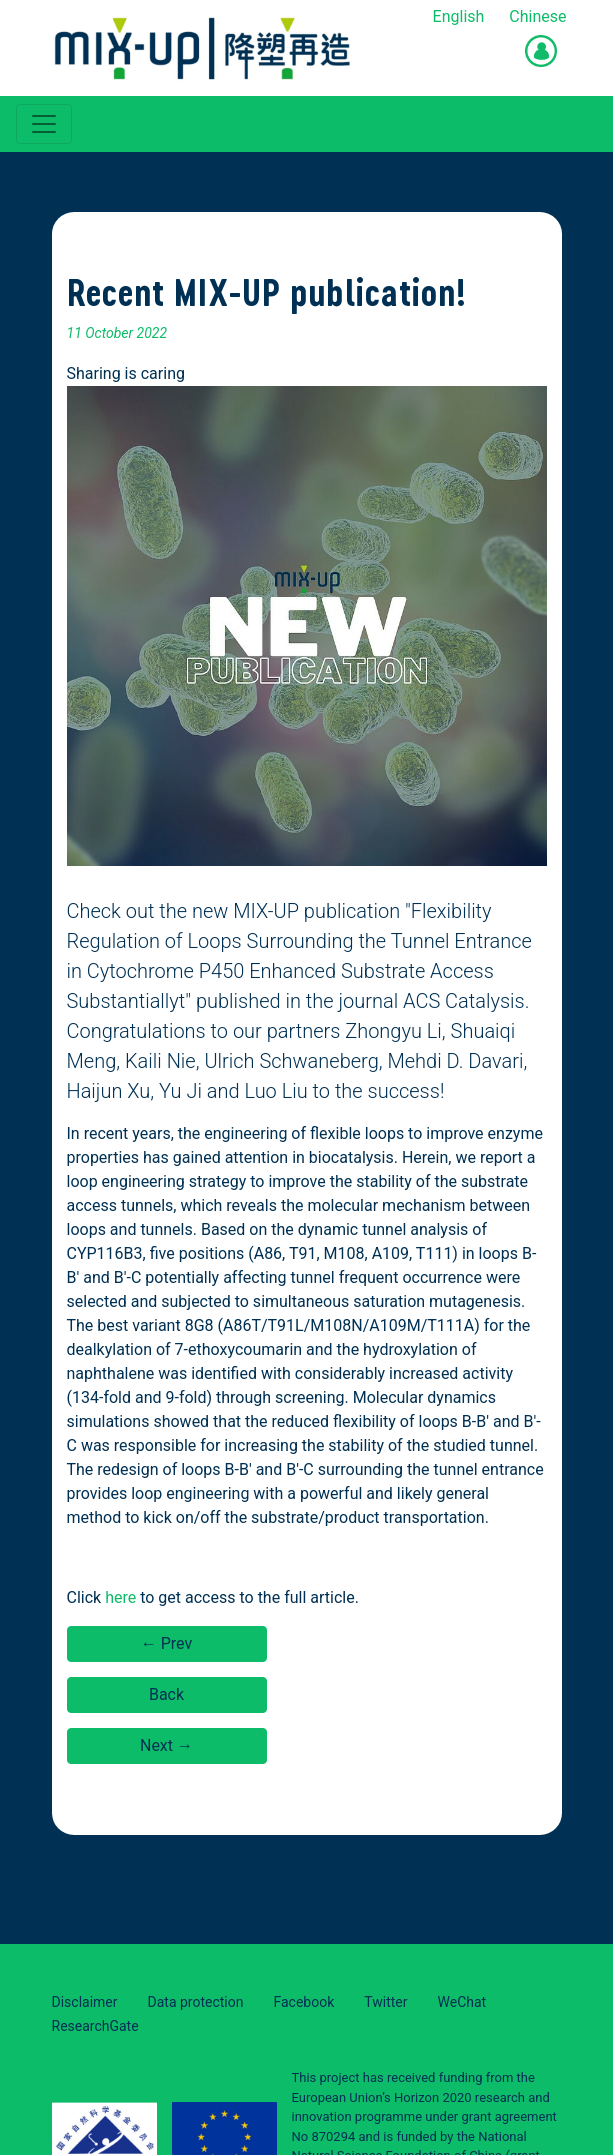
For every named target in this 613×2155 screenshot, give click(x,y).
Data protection (196, 2002)
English (459, 16)
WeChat (462, 2002)
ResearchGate (95, 2026)
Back (166, 1694)
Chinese (537, 16)
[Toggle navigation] (44, 124)
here (120, 1597)
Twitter (385, 2002)
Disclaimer (85, 2002)
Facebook (303, 2002)
